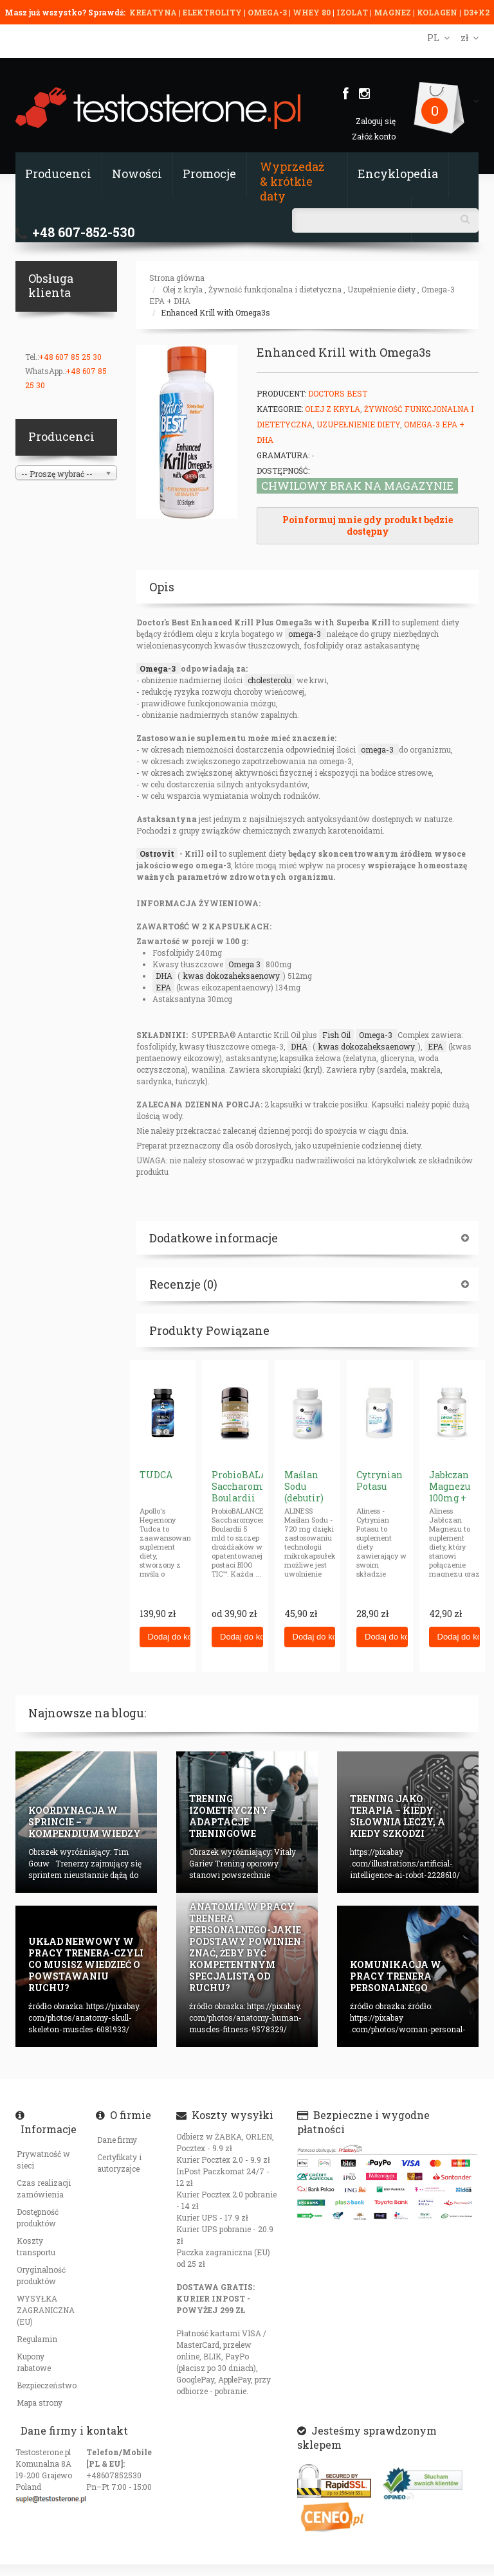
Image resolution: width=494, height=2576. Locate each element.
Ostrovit (157, 853)
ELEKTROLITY (212, 12)
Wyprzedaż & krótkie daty (292, 181)
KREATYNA (154, 12)
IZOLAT (353, 12)
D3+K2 (476, 12)
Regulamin (37, 2339)
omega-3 (305, 634)
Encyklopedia (398, 173)
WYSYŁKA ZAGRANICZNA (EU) (46, 2310)
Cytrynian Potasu (379, 1480)
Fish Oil (336, 1035)
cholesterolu (269, 680)
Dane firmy (117, 2139)
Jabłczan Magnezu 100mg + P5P (449, 1492)
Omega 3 (244, 964)
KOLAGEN (438, 12)
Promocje (209, 173)
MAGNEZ (393, 12)
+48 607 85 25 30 (70, 357)
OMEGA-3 (268, 12)
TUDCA (156, 1475)
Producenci (58, 173)
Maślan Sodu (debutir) (304, 1486)
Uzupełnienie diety (381, 289)
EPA (163, 987)
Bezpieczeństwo (47, 2385)
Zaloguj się (376, 121)
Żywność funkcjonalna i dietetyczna (275, 289)
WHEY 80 (312, 12)
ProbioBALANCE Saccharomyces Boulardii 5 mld (249, 1492)
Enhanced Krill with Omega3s (215, 312)
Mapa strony (39, 2402)
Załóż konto (374, 136)
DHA (164, 975)
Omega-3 (159, 668)
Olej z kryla (183, 289)
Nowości (137, 173)
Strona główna (177, 278)
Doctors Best (337, 393)
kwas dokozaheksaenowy (231, 975)
